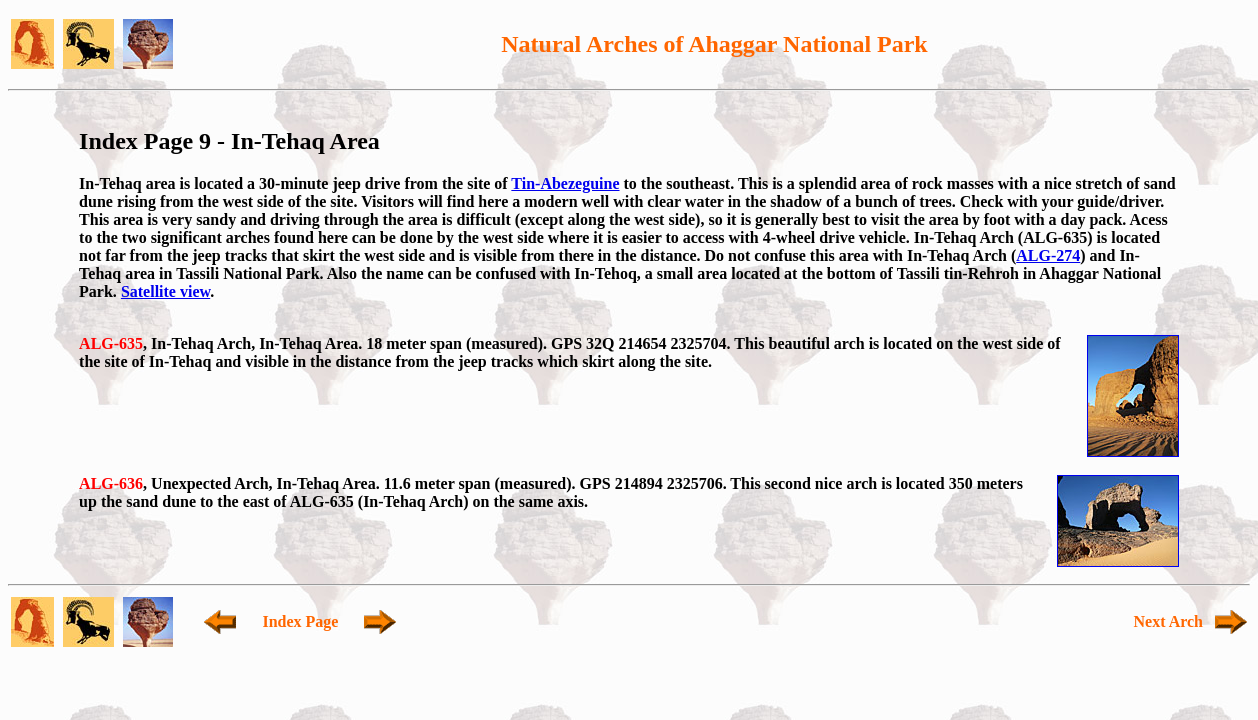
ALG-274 (1048, 255)
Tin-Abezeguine (565, 183)
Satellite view (165, 291)
